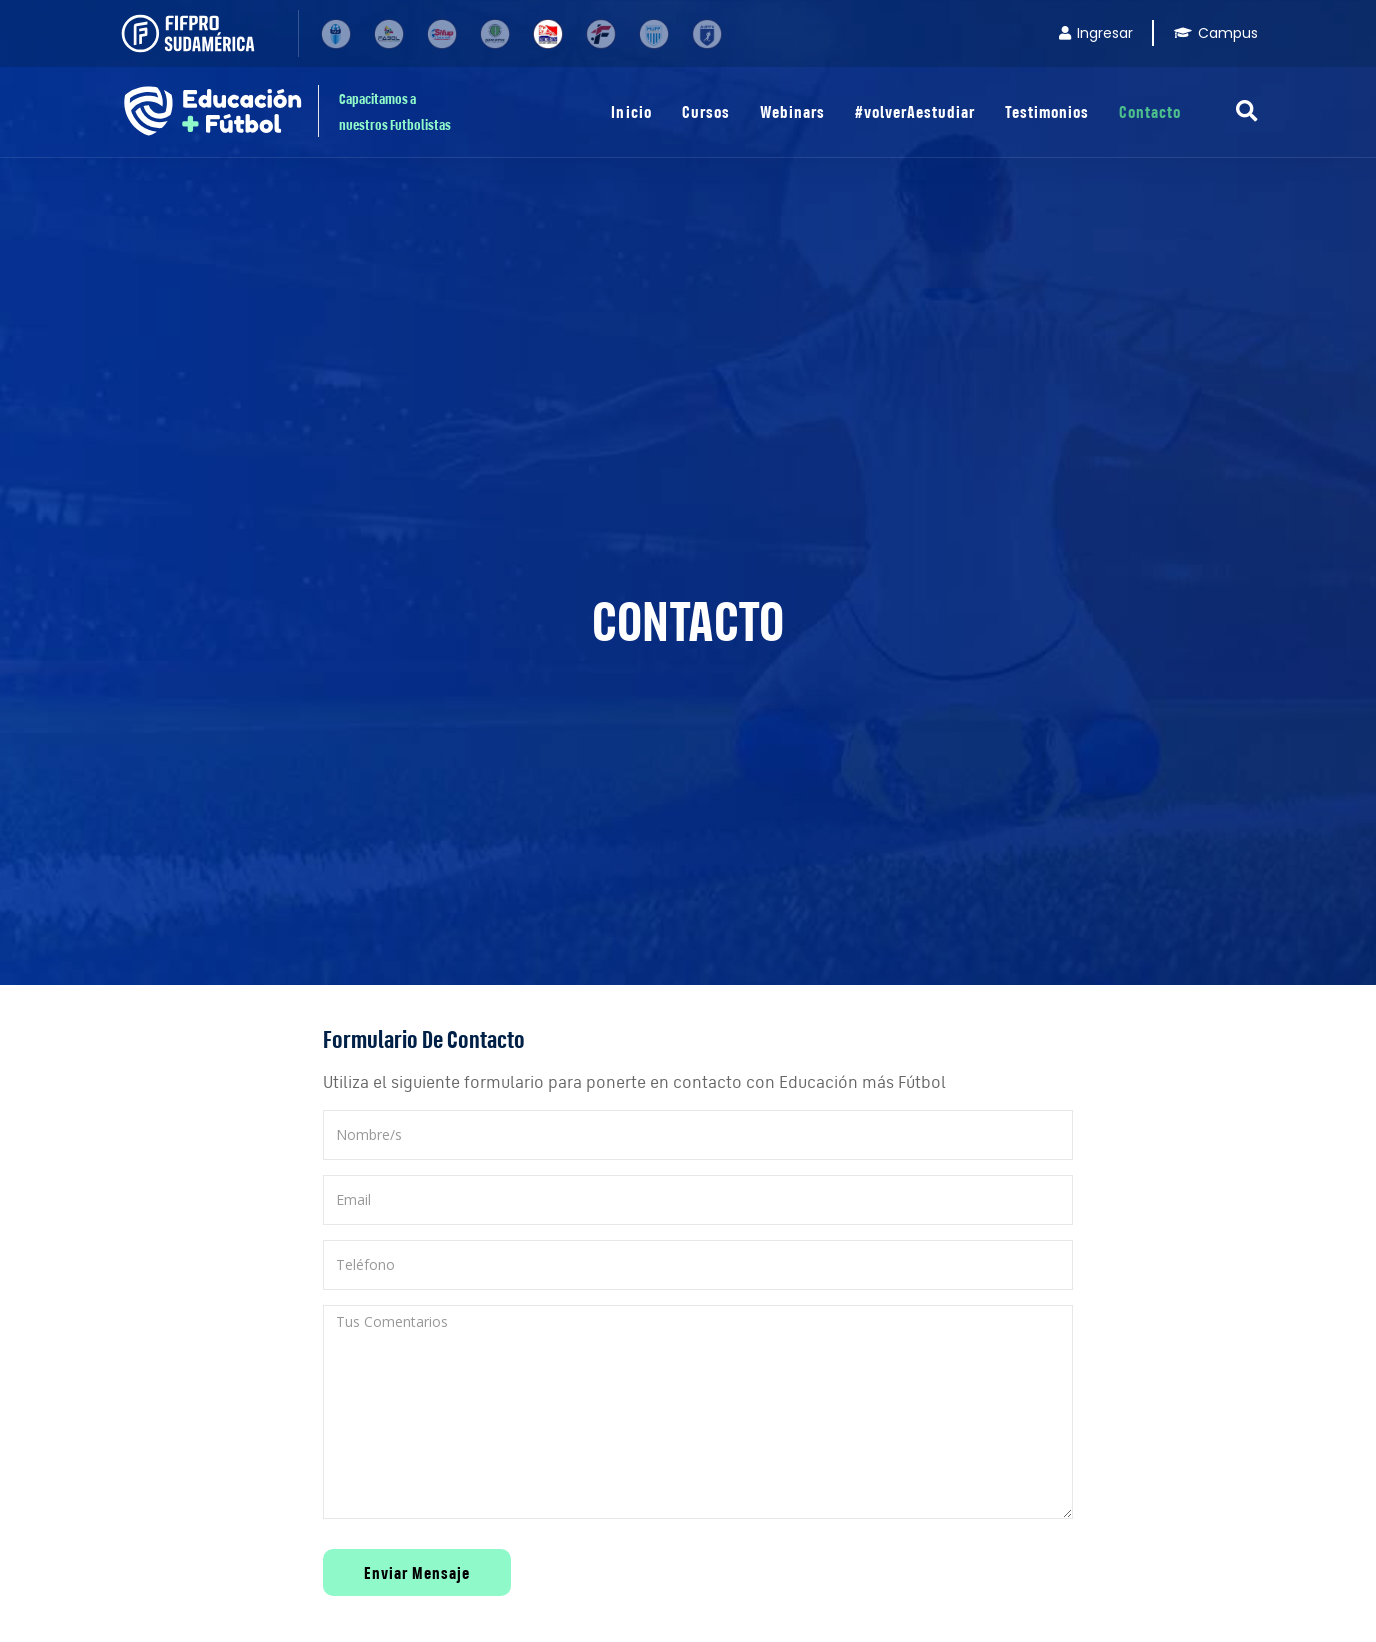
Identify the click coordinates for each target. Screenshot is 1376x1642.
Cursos (706, 111)
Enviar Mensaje (417, 1572)
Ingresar (1096, 33)
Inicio (631, 111)
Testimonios (1047, 111)
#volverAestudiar (915, 111)
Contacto (1150, 111)
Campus (1216, 33)
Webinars (792, 111)
